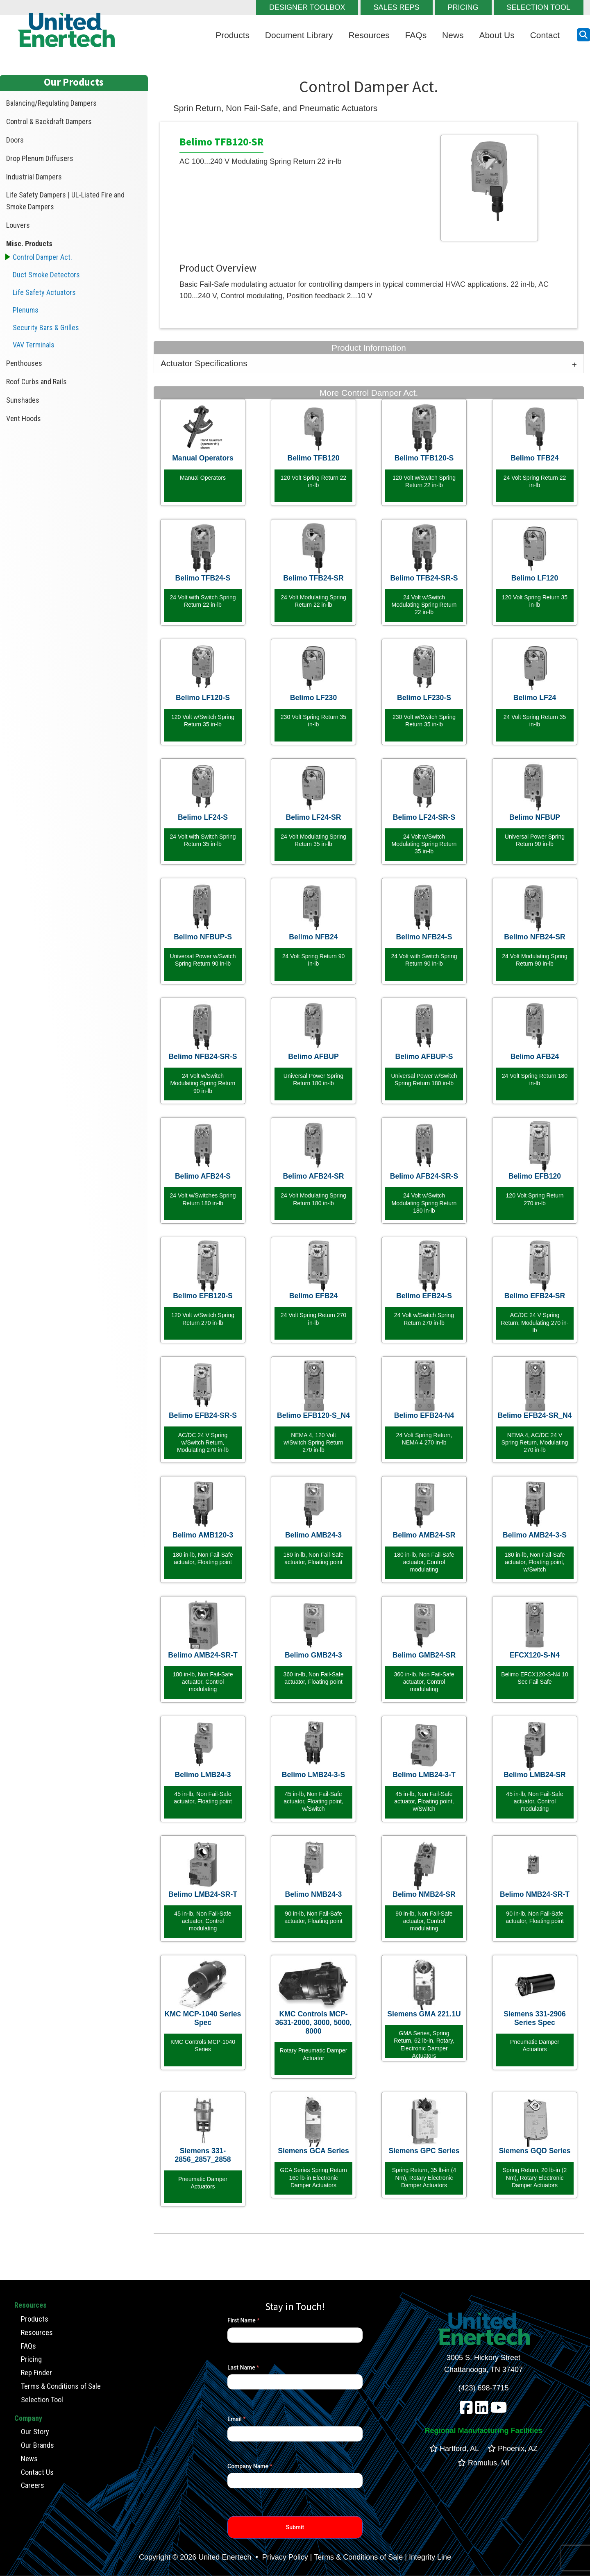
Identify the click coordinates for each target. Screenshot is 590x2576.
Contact (545, 35)
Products (233, 35)
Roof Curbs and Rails (36, 381)
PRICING (463, 7)
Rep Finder (36, 2372)
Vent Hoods (23, 418)
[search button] (583, 34)
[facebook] (466, 2410)
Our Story (35, 2431)
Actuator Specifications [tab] (204, 363)
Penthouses (24, 363)
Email (236, 2419)
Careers (32, 2485)
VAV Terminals (33, 344)
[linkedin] (481, 2410)
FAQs (416, 35)
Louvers (18, 225)
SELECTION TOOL (538, 7)
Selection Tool (42, 2399)
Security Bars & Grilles (46, 327)
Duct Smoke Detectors (46, 274)
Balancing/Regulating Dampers (51, 103)
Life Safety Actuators (44, 292)
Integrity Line (430, 2557)
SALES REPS (397, 7)
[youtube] (498, 2410)
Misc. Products (29, 243)
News (453, 35)
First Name (243, 2320)
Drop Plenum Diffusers (39, 158)
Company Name (249, 2466)
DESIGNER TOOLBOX (307, 7)
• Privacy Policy (280, 2557)
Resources (368, 35)
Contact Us (37, 2471)
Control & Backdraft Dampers (49, 121)
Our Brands (37, 2445)
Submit (295, 2527)
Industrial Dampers (34, 176)
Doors (15, 140)
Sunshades (22, 400)
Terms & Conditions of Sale (61, 2386)
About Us (496, 35)
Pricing (31, 2359)
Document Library (299, 35)
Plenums (26, 310)
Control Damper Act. (42, 257)
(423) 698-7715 (483, 2387)
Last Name (243, 2367)
